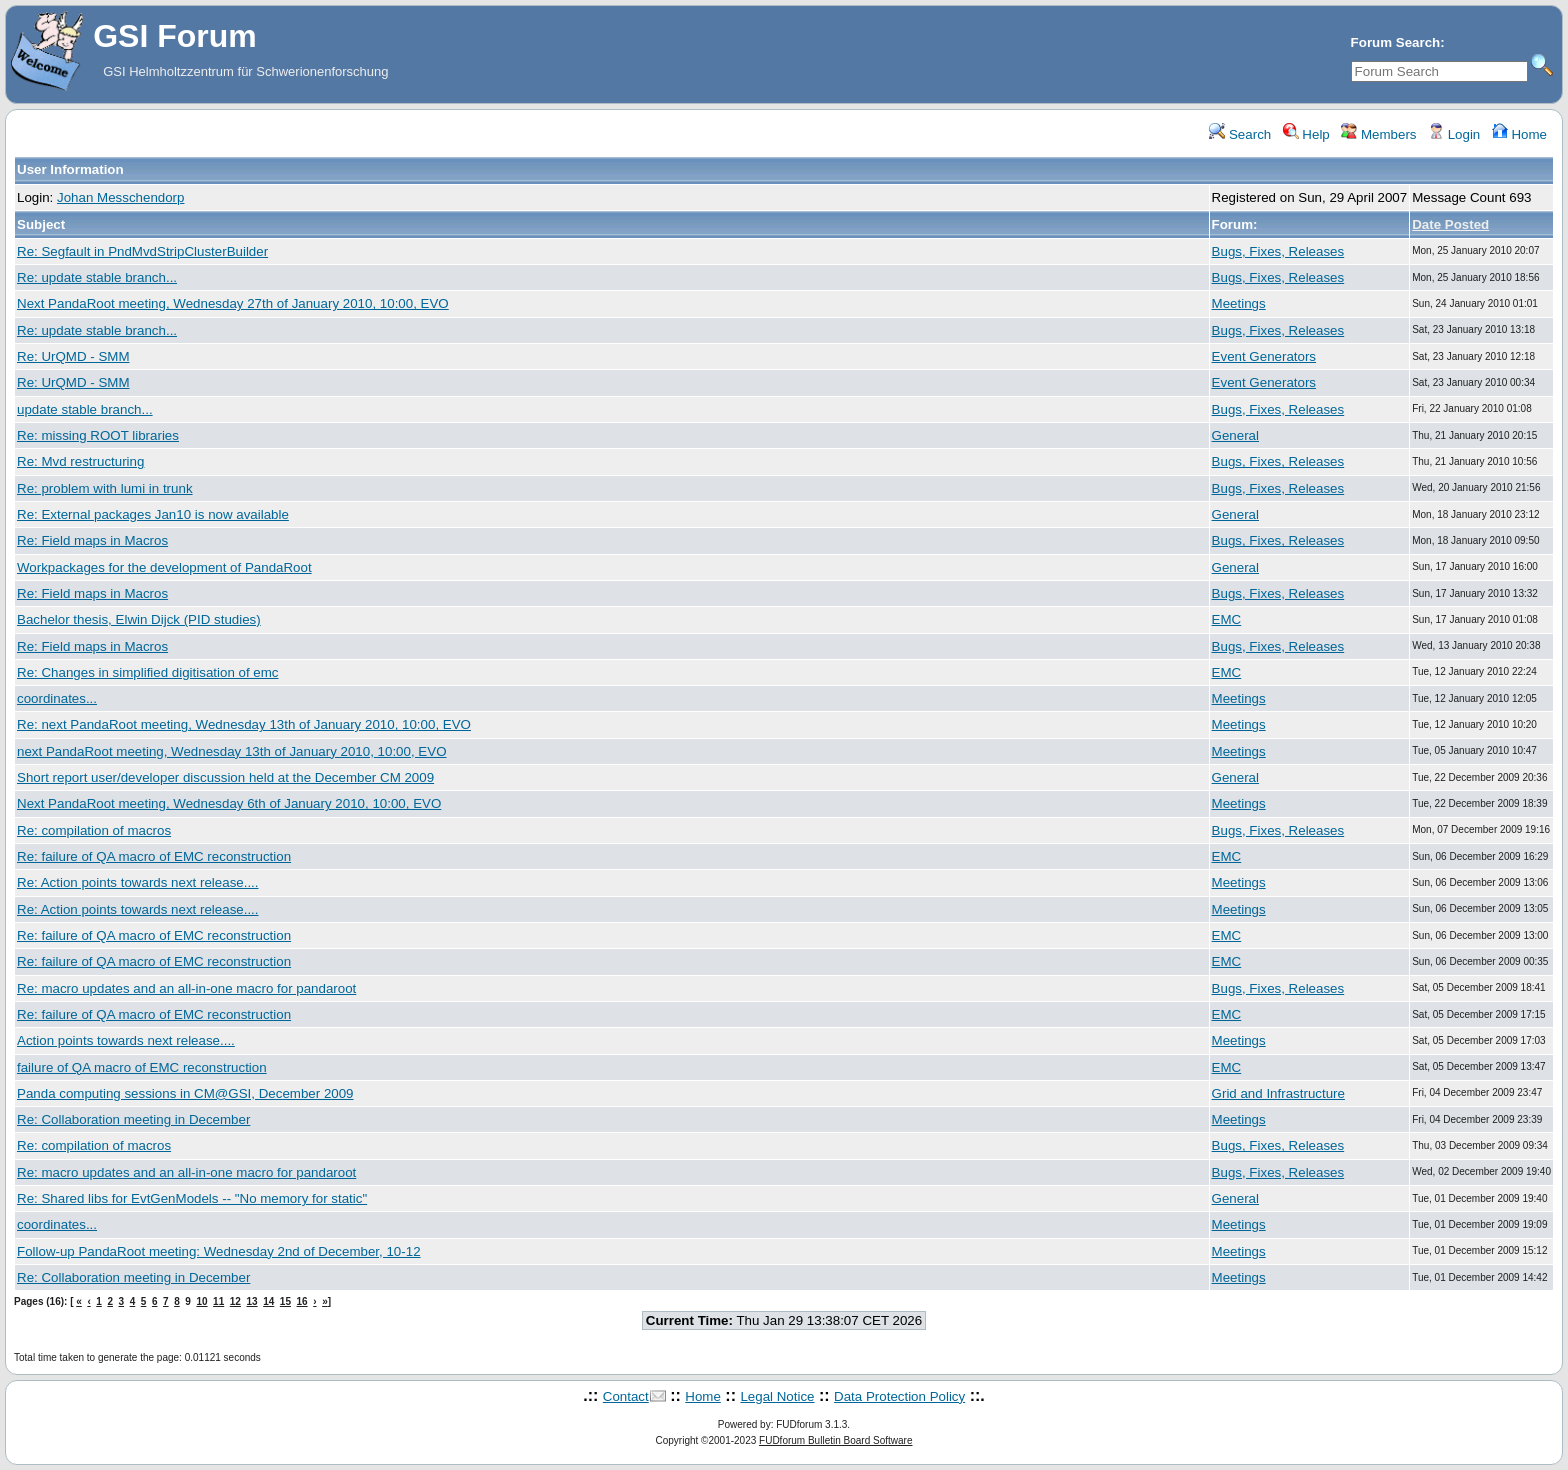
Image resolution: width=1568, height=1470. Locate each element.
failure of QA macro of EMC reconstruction (142, 1067)
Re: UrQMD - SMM (73, 356)
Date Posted (1450, 224)
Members (1378, 134)
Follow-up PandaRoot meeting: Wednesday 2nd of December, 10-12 (219, 1251)
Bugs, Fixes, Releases (1278, 251)
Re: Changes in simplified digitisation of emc (148, 672)
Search (1240, 134)
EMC (1227, 619)
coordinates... (57, 698)
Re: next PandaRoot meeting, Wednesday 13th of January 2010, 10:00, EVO (244, 724)
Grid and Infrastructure (1278, 1093)
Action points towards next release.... (126, 1040)
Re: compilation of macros (94, 830)
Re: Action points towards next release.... (138, 882)
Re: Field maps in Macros (92, 540)
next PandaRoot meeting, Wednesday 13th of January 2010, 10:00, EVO (232, 751)
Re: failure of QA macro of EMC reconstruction (154, 856)
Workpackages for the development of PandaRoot (164, 567)
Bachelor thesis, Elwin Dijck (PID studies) (139, 619)
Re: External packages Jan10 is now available (153, 514)
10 (201, 1301)
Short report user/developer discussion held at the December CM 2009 (225, 777)
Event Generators (1264, 356)
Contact (626, 1396)
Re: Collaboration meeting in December (133, 1119)
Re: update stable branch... (97, 277)
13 (251, 1301)
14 (268, 1301)
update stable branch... (85, 409)
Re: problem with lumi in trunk (105, 488)
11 (218, 1301)
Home (1519, 134)
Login (1454, 134)
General (1235, 435)
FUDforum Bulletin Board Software (835, 1440)
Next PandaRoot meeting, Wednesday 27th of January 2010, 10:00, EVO (233, 303)
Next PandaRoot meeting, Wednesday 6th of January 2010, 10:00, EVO (229, 803)
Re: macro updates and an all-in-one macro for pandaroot (186, 988)
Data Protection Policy (899, 1396)
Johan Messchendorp (120, 197)
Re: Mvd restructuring (80, 461)
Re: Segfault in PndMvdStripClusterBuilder (142, 251)
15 (285, 1301)
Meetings (1239, 303)
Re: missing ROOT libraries (98, 435)
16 (302, 1301)
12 (235, 1301)
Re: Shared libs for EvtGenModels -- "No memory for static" (192, 1198)
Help (1306, 134)
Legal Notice (777, 1396)
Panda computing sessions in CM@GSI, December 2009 (185, 1093)
